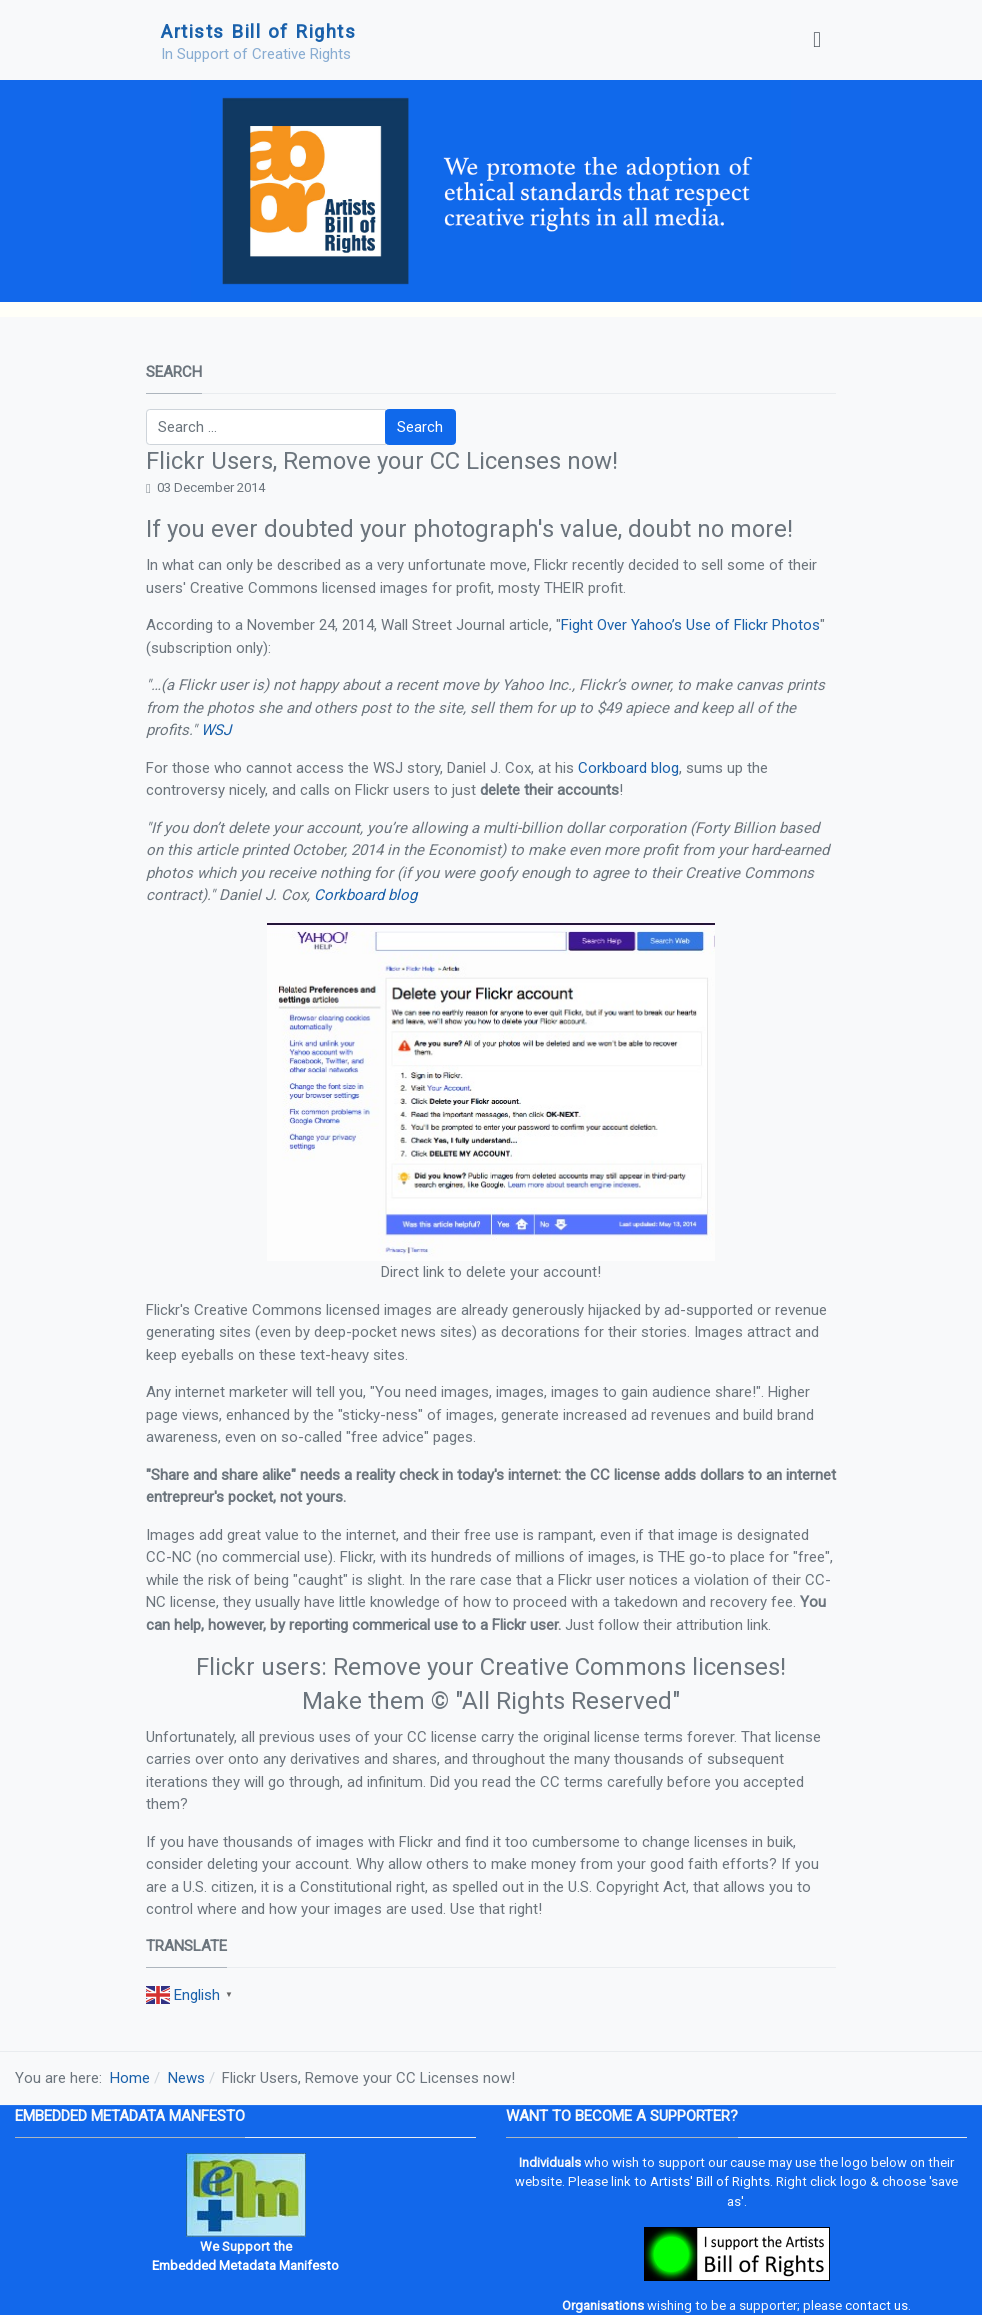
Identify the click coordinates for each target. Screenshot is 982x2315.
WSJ (216, 730)
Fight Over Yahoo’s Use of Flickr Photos (690, 625)
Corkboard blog (628, 768)
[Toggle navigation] (817, 40)
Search (420, 427)
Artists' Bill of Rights (710, 2181)
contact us (876, 2305)
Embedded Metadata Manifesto (245, 2265)
